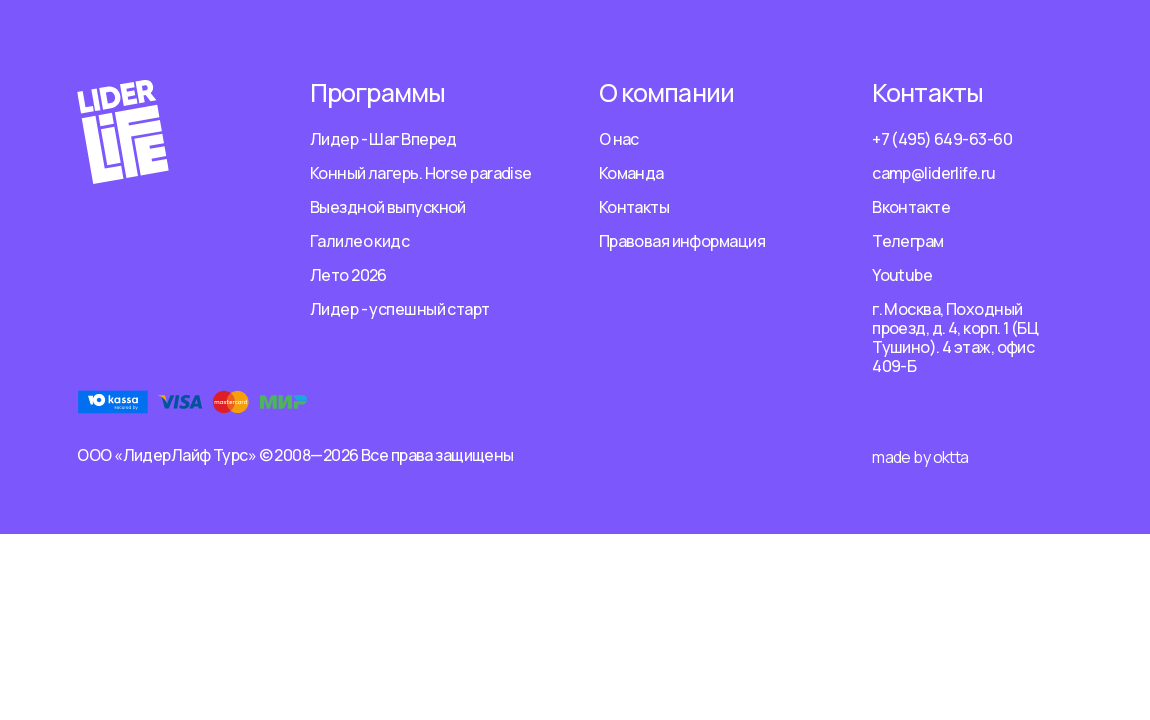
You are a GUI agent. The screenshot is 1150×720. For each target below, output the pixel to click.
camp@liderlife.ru (933, 173)
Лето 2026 (348, 275)
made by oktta (920, 457)
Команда (631, 173)
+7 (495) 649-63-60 (942, 139)
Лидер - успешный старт (400, 309)
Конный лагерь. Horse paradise (421, 173)
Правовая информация (682, 241)
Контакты (634, 207)
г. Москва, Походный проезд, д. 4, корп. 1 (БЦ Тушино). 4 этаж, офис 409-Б (955, 337)
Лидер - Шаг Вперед (383, 139)
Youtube (902, 275)
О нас (619, 139)
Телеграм (908, 241)
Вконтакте (911, 207)
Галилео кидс (359, 241)
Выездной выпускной (388, 207)
